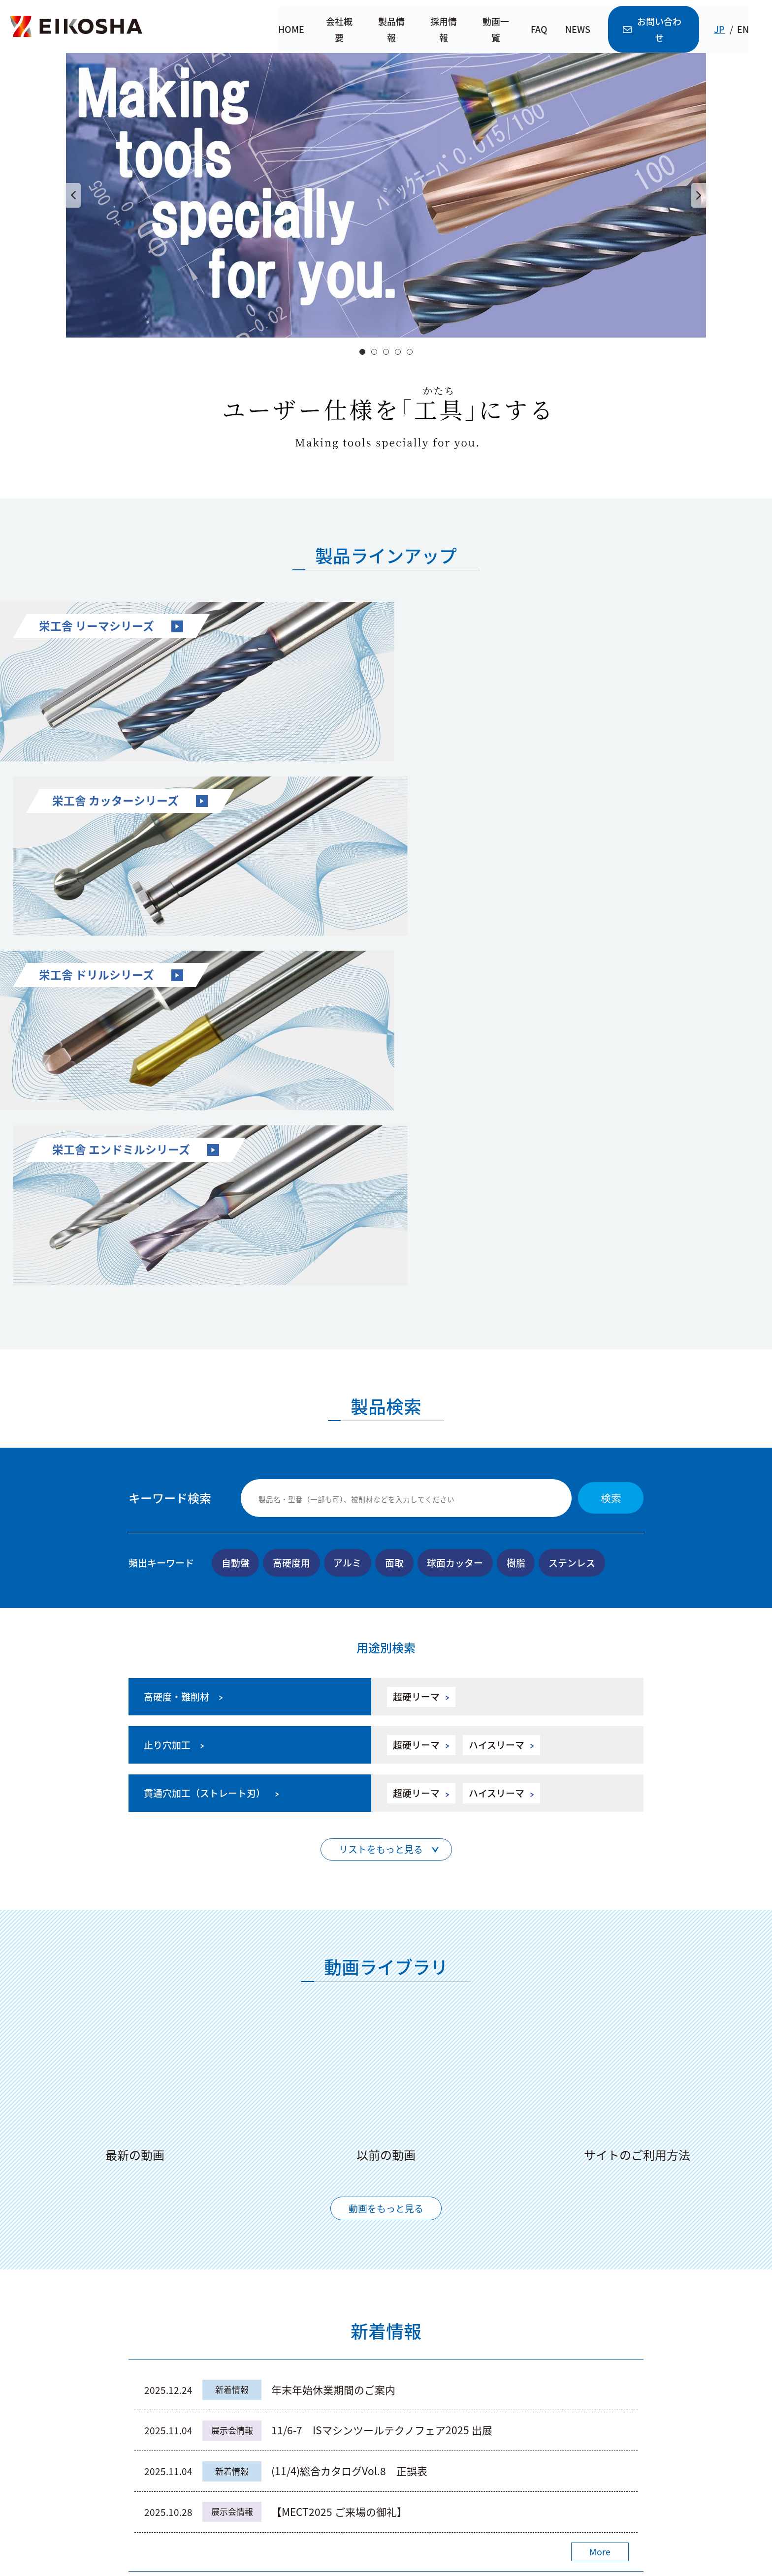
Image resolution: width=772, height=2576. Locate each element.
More (600, 2191)
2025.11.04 (168, 2070)
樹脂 (517, 1201)
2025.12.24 (168, 2029)
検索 (610, 1136)
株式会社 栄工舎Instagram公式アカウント (566, 2411)
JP (725, 29)
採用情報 (445, 29)
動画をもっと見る (386, 1847)
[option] (386, 195)
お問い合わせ (658, 29)
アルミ (348, 1201)
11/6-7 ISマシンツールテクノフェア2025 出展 (381, 2069)
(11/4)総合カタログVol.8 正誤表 (349, 2110)
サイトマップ (487, 2508)
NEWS (581, 29)
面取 (395, 1201)
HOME (291, 29)
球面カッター (456, 1201)
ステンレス (573, 1201)
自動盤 (236, 1201)
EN (749, 29)
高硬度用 (292, 1201)
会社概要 (339, 29)
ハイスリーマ (491, 1384)
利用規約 (549, 2508)
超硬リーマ (410, 1335)
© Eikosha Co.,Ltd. (386, 2563)
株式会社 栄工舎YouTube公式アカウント (563, 2366)
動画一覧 (498, 29)
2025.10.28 (168, 2151)
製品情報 (392, 29)
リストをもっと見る (381, 1489)
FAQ (542, 29)
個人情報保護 (611, 2508)
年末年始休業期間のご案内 (333, 2028)
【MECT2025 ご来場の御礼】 (425, 2151)
